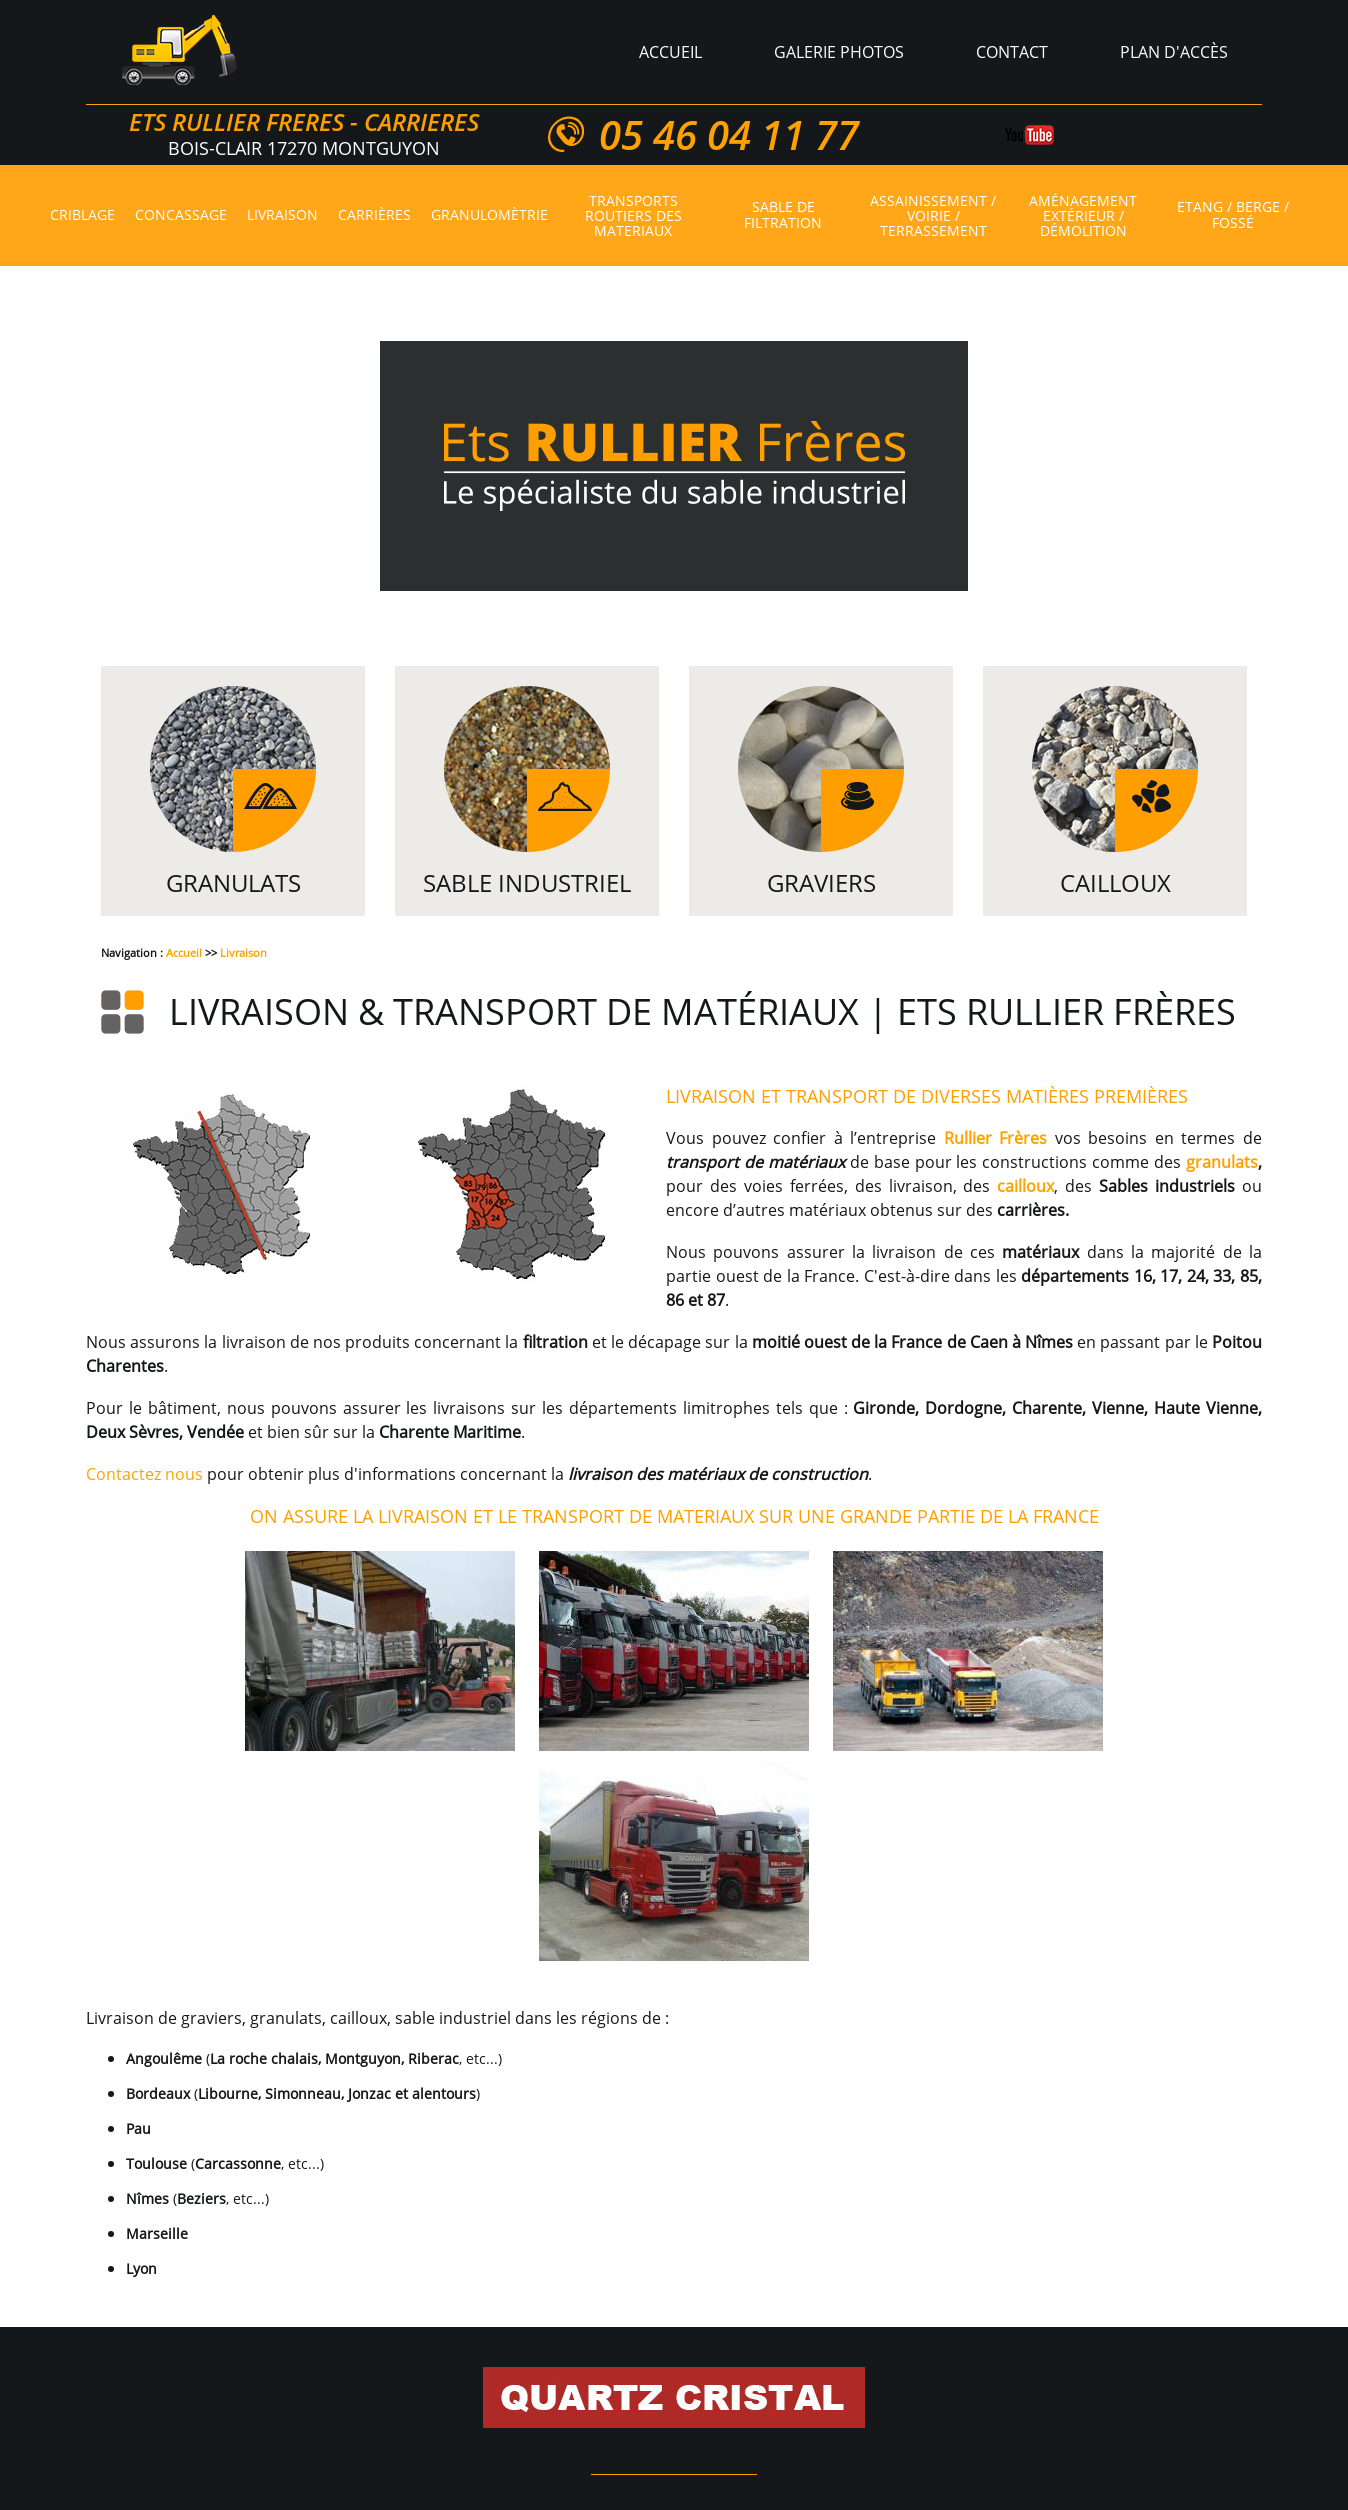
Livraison (282, 215)
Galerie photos (839, 52)
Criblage (82, 215)
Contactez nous (144, 1474)
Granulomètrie (489, 215)
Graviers (821, 882)
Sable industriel (233, 2347)
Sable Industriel (527, 882)
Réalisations (859, 2395)
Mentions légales (731, 2395)
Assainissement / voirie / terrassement (933, 215)
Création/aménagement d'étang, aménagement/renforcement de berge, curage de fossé (829, 2371)
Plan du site (605, 2395)
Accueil (670, 52)
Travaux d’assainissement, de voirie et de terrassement (970, 2347)
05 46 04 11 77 (728, 135)
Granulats (233, 882)
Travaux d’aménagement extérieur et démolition (293, 2371)
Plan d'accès (1174, 52)
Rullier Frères (996, 1138)
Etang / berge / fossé (1233, 215)
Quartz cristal (522, 2347)
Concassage (181, 215)
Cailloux (1115, 882)
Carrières (374, 215)
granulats (1222, 1162)
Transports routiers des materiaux (633, 215)
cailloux (1025, 1186)
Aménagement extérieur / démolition (1083, 215)
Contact (1012, 52)
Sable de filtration (783, 215)
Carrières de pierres (667, 2347)
